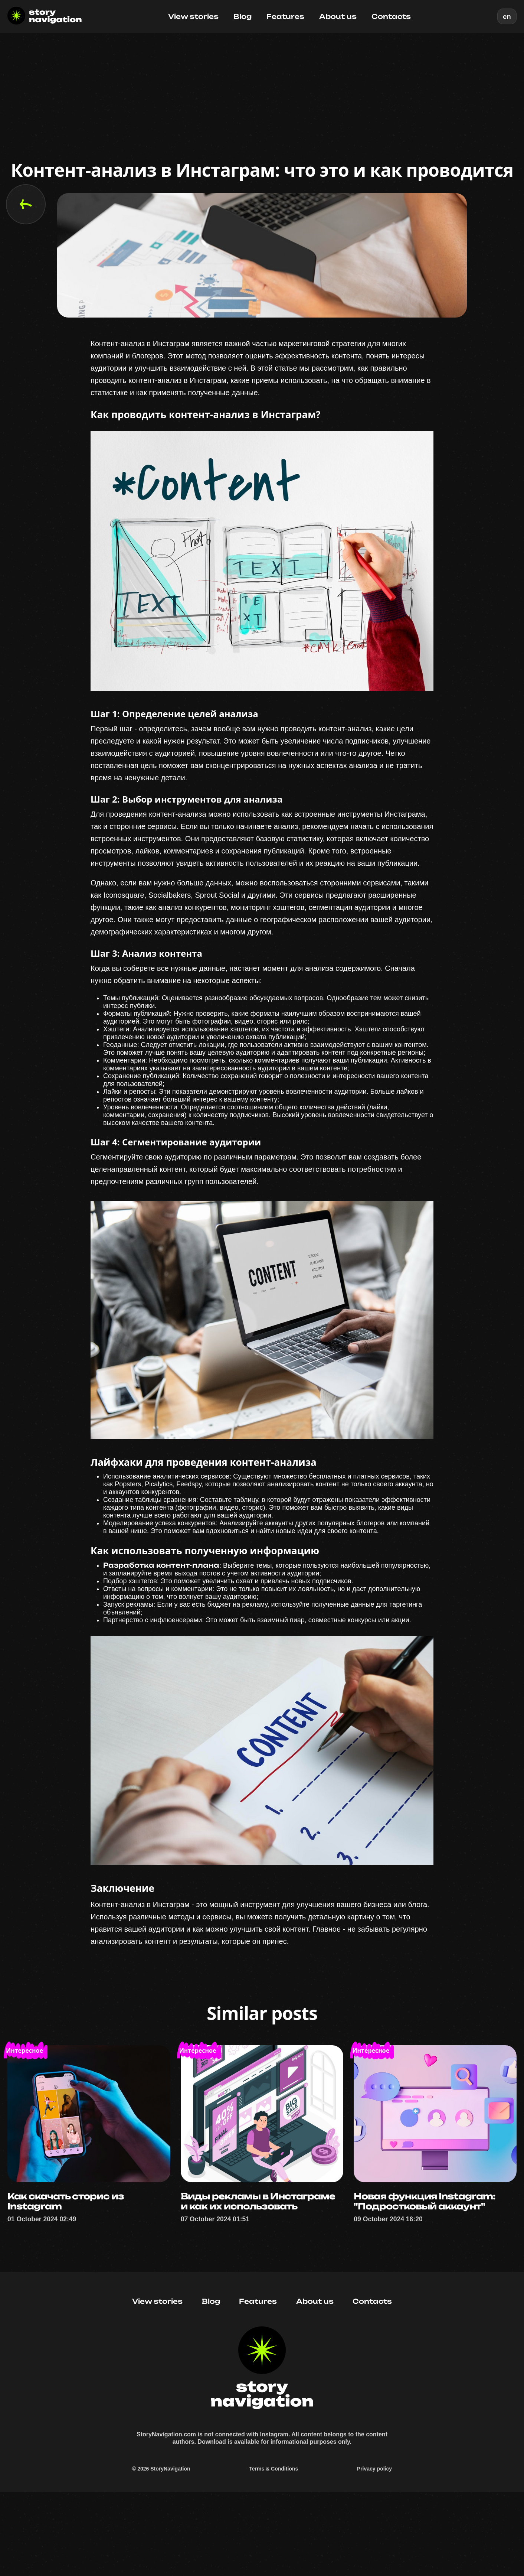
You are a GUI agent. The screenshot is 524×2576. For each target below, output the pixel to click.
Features (285, 16)
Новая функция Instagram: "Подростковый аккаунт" (428, 2265)
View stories (193, 16)
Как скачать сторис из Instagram (68, 2265)
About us (338, 16)
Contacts (391, 16)
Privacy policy (374, 2550)
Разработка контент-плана (161, 1612)
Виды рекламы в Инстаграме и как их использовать (262, 2265)
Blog (242, 16)
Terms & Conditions (273, 2550)
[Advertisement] (262, 88)
